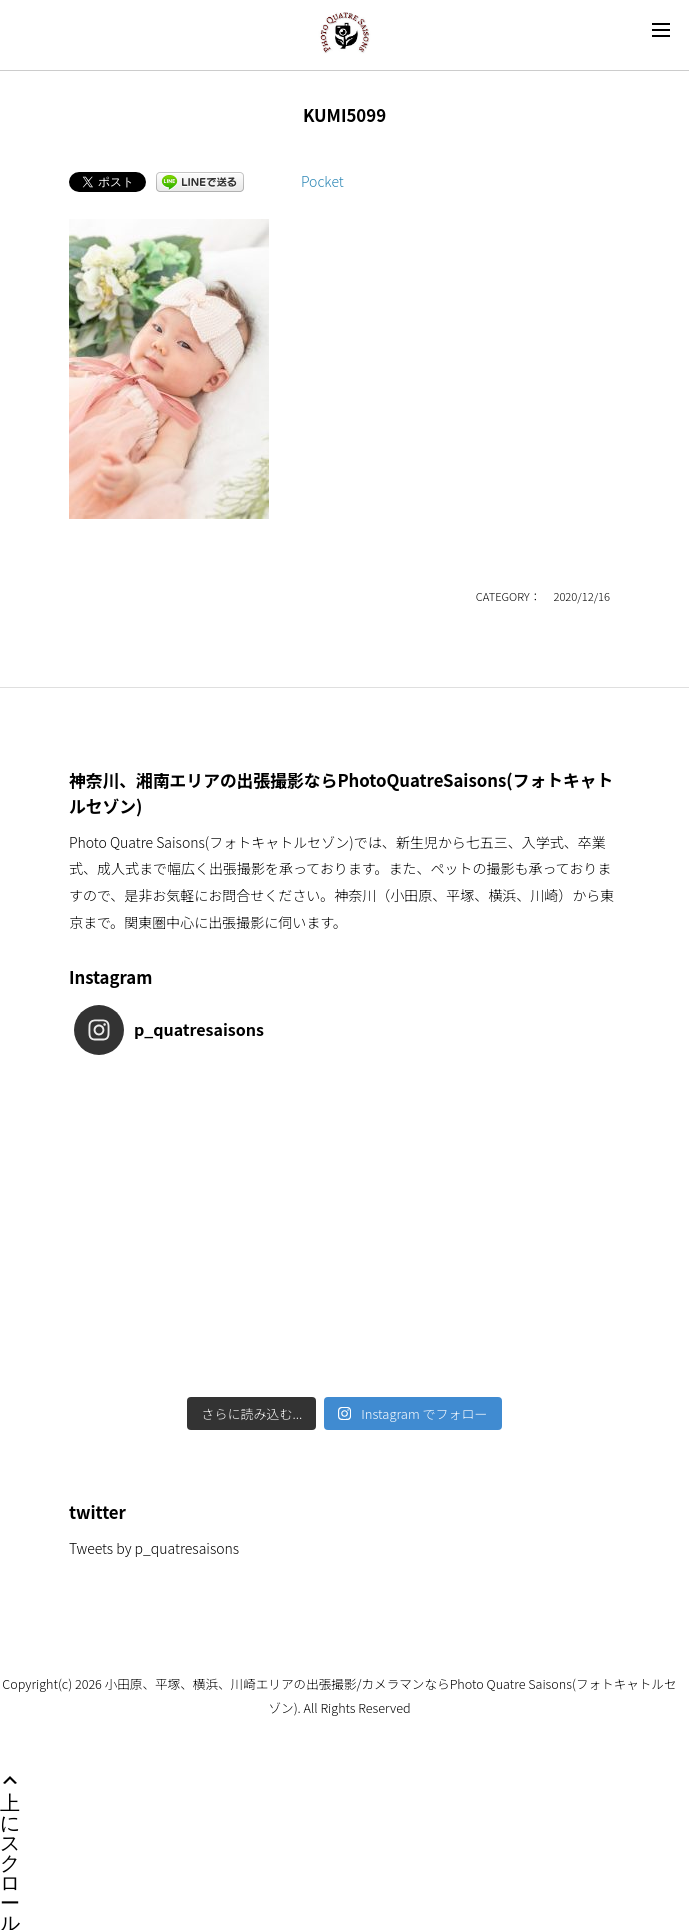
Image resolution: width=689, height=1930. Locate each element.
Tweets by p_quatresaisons (154, 1548)
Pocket (322, 181)
